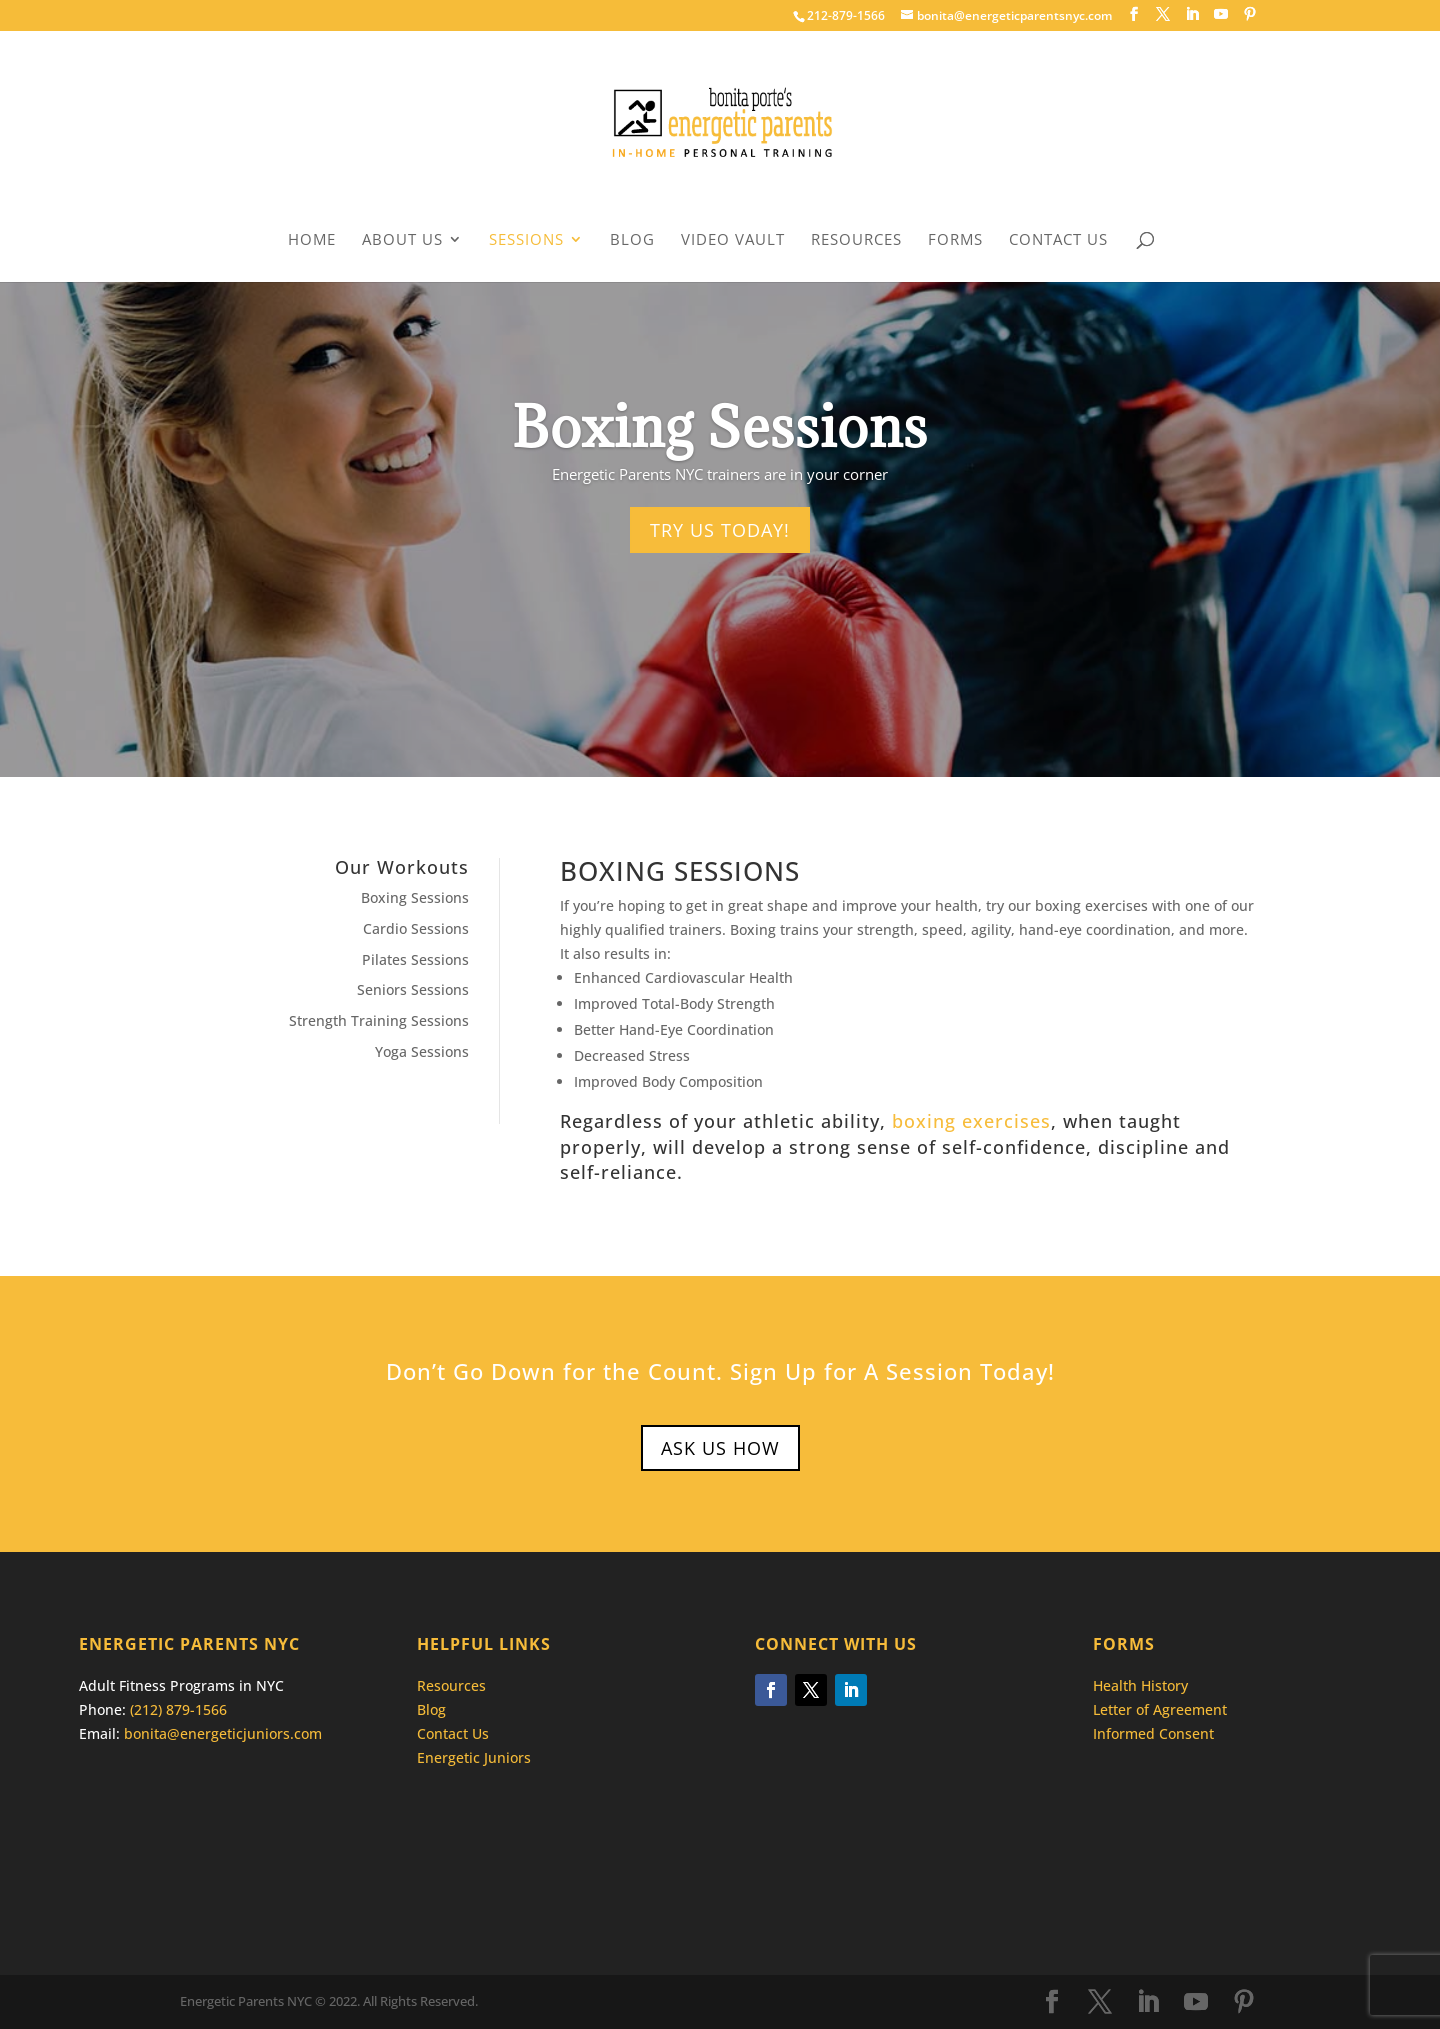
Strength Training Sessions (379, 1020)
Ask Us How (720, 1448)
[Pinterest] (1250, 14)
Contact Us (1058, 240)
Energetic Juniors (474, 1757)
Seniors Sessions (413, 989)
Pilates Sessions (415, 959)
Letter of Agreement (1160, 1709)
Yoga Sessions (422, 1051)
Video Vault (733, 240)
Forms (955, 240)
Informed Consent (1153, 1733)
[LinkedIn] (1192, 14)
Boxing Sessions (415, 897)
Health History (1140, 1685)
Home (312, 240)
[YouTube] (1221, 14)
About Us (402, 240)
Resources (856, 240)
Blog (632, 240)
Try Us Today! (720, 530)
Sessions (526, 240)
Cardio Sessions (416, 928)
